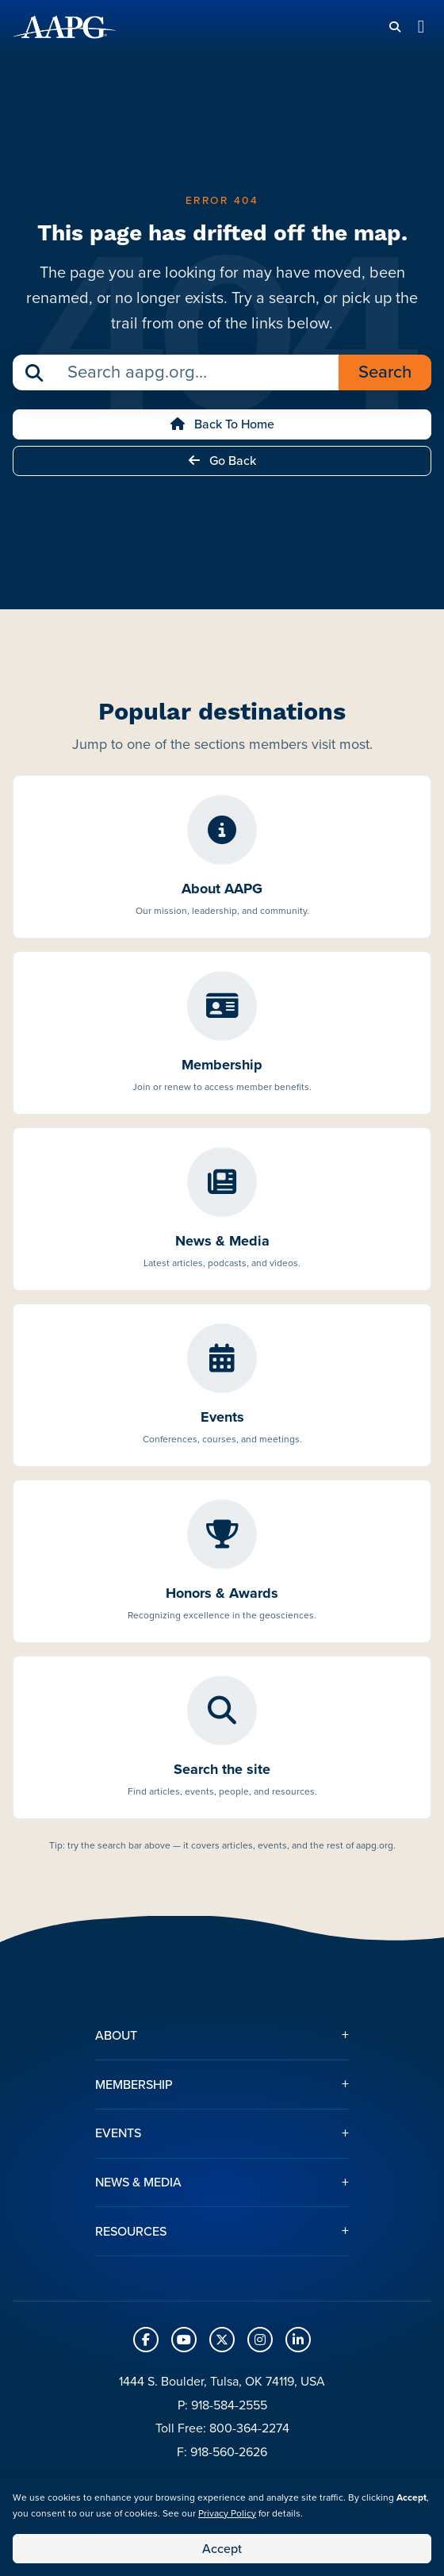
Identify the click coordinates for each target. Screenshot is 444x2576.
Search (384, 372)
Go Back (222, 460)
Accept (222, 2549)
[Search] (394, 27)
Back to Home (222, 424)
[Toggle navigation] (421, 27)
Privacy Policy (227, 2513)
